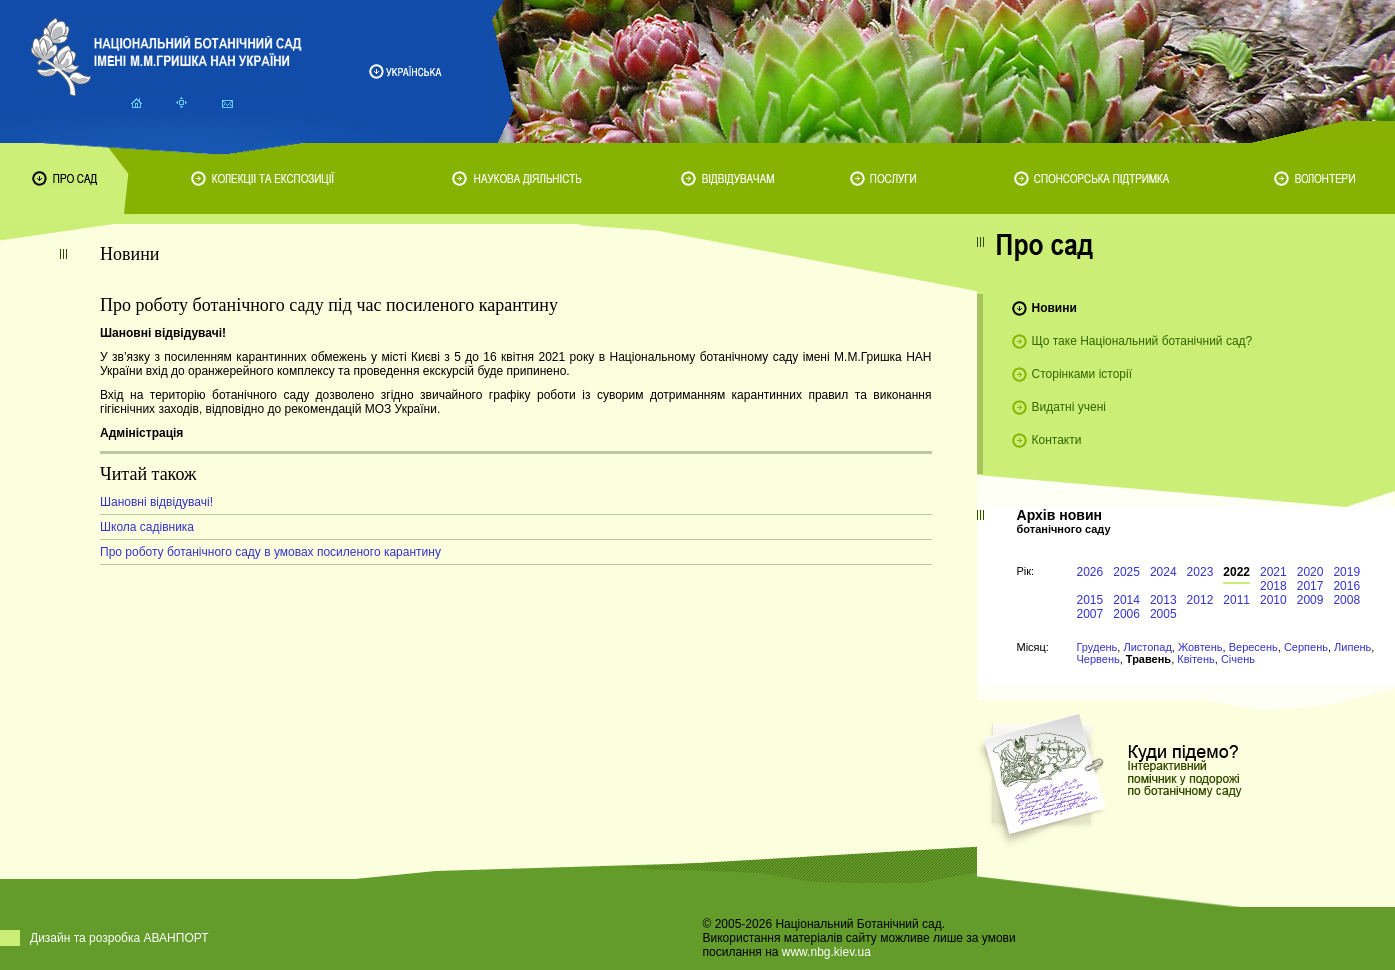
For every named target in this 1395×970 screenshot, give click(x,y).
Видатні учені (1069, 407)
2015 (1090, 600)
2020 (1310, 572)
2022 (1236, 572)
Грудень (1097, 647)
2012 (1200, 600)
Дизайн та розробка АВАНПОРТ (119, 938)
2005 (1163, 614)
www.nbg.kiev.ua (826, 952)
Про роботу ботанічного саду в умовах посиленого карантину (270, 552)
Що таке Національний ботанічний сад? (1142, 341)
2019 (1346, 572)
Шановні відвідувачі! (156, 502)
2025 (1126, 572)
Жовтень (1200, 647)
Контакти (1057, 440)
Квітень (1196, 659)
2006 (1126, 614)
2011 (1236, 600)
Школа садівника (147, 527)
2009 (1310, 600)
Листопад (1147, 647)
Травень (1148, 659)
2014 (1126, 600)
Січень (1238, 659)
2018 (1273, 586)
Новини (1054, 308)
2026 (1090, 572)
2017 (1310, 586)
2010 (1273, 600)
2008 (1346, 600)
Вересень (1253, 647)
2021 (1273, 572)
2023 (1200, 572)
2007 (1090, 614)
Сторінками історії (1082, 374)
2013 (1163, 600)
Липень (1352, 647)
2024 (1163, 572)
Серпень (1306, 647)
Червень (1098, 659)
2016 (1346, 586)
